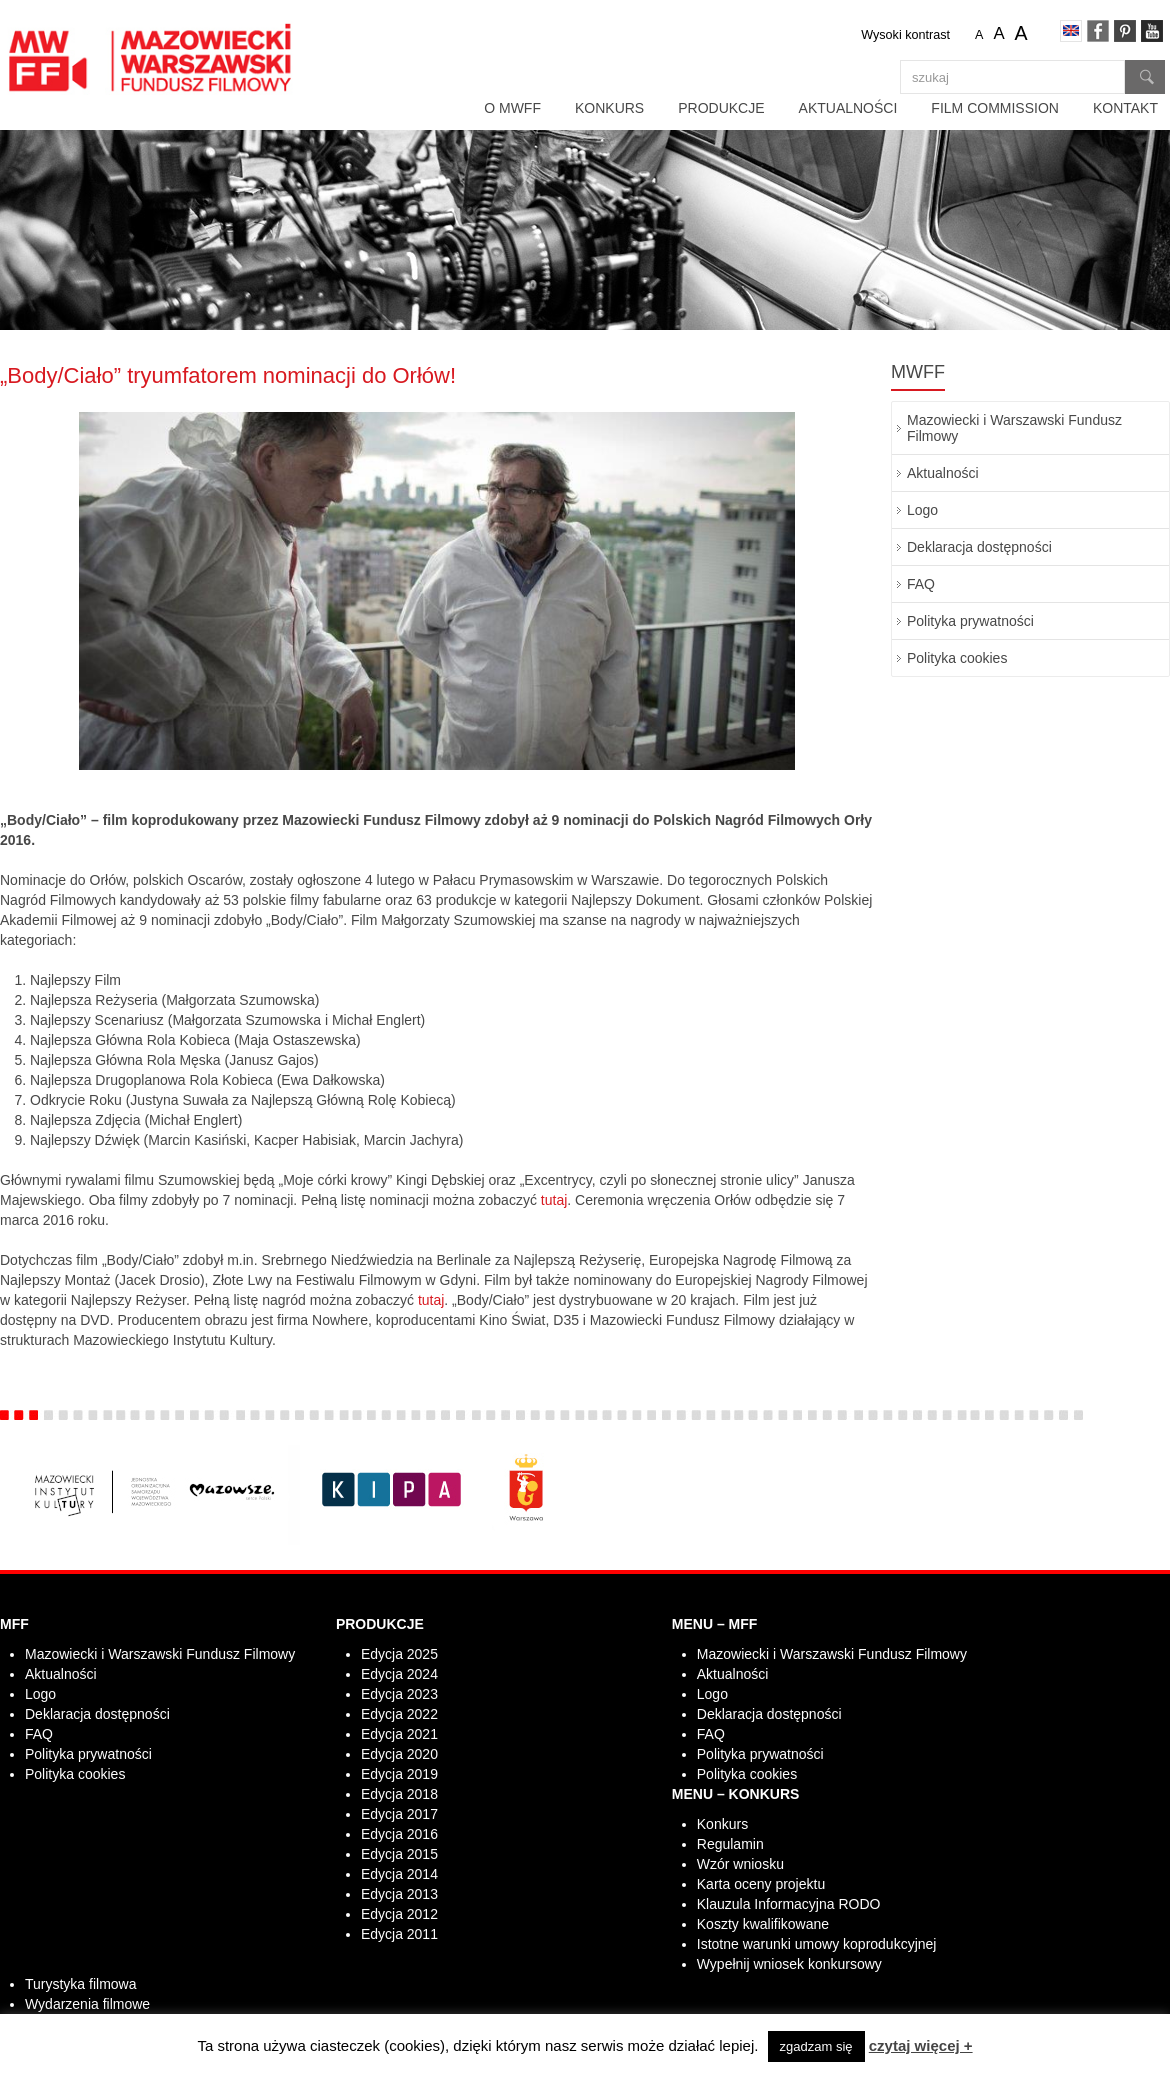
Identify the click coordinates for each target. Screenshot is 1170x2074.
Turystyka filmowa (81, 1984)
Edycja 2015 (399, 1854)
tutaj (554, 1200)
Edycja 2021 (399, 1734)
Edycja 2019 (399, 1774)
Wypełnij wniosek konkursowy (789, 1964)
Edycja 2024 (399, 1674)
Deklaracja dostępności (979, 547)
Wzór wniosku (740, 1864)
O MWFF (512, 108)
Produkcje (721, 108)
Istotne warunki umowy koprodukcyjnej (817, 1944)
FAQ (921, 584)
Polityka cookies (957, 658)
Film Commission (995, 108)
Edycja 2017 (399, 1814)
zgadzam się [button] (816, 2046)
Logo (922, 510)
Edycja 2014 (399, 1874)
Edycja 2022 (399, 1714)
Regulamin (730, 1844)
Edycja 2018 (399, 1794)
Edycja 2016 (399, 1834)
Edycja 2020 (399, 1754)
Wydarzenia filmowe (87, 2004)
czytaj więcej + (921, 2045)
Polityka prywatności (970, 621)
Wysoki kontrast (905, 35)
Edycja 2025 (399, 1654)
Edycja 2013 (399, 1894)
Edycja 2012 (399, 1914)
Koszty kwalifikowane (763, 1924)
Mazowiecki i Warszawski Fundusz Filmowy (1014, 428)
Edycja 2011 (399, 1934)
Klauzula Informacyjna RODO (789, 1904)
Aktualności (848, 108)
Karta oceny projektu (761, 1884)
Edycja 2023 (399, 1694)
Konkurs (609, 108)
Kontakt (1125, 108)
